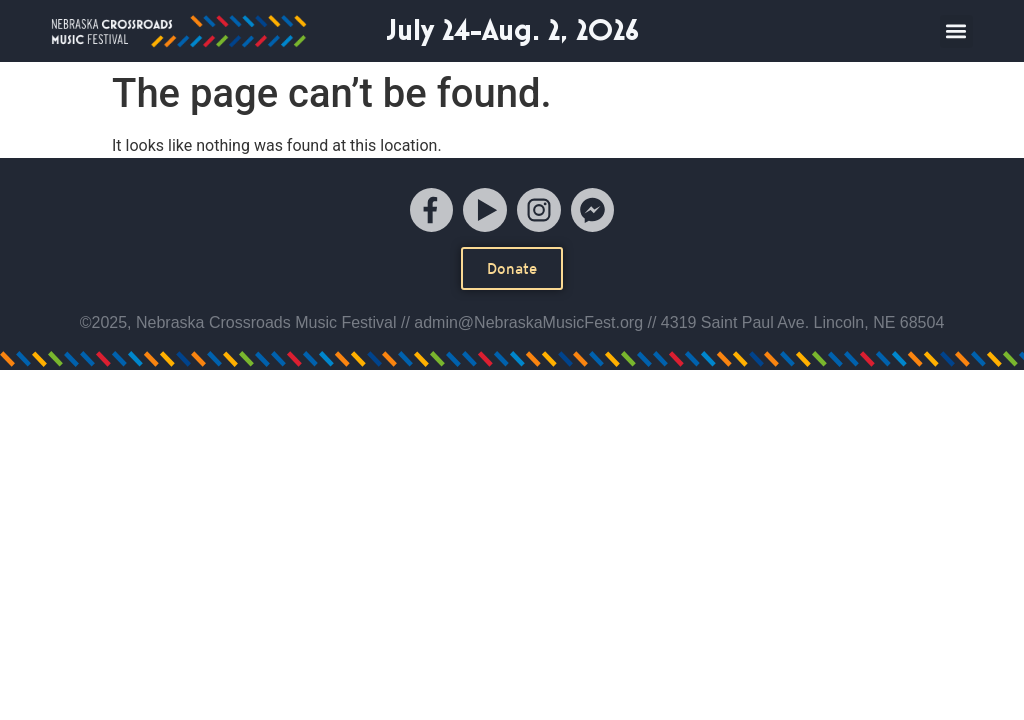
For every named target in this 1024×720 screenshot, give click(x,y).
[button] (956, 31)
